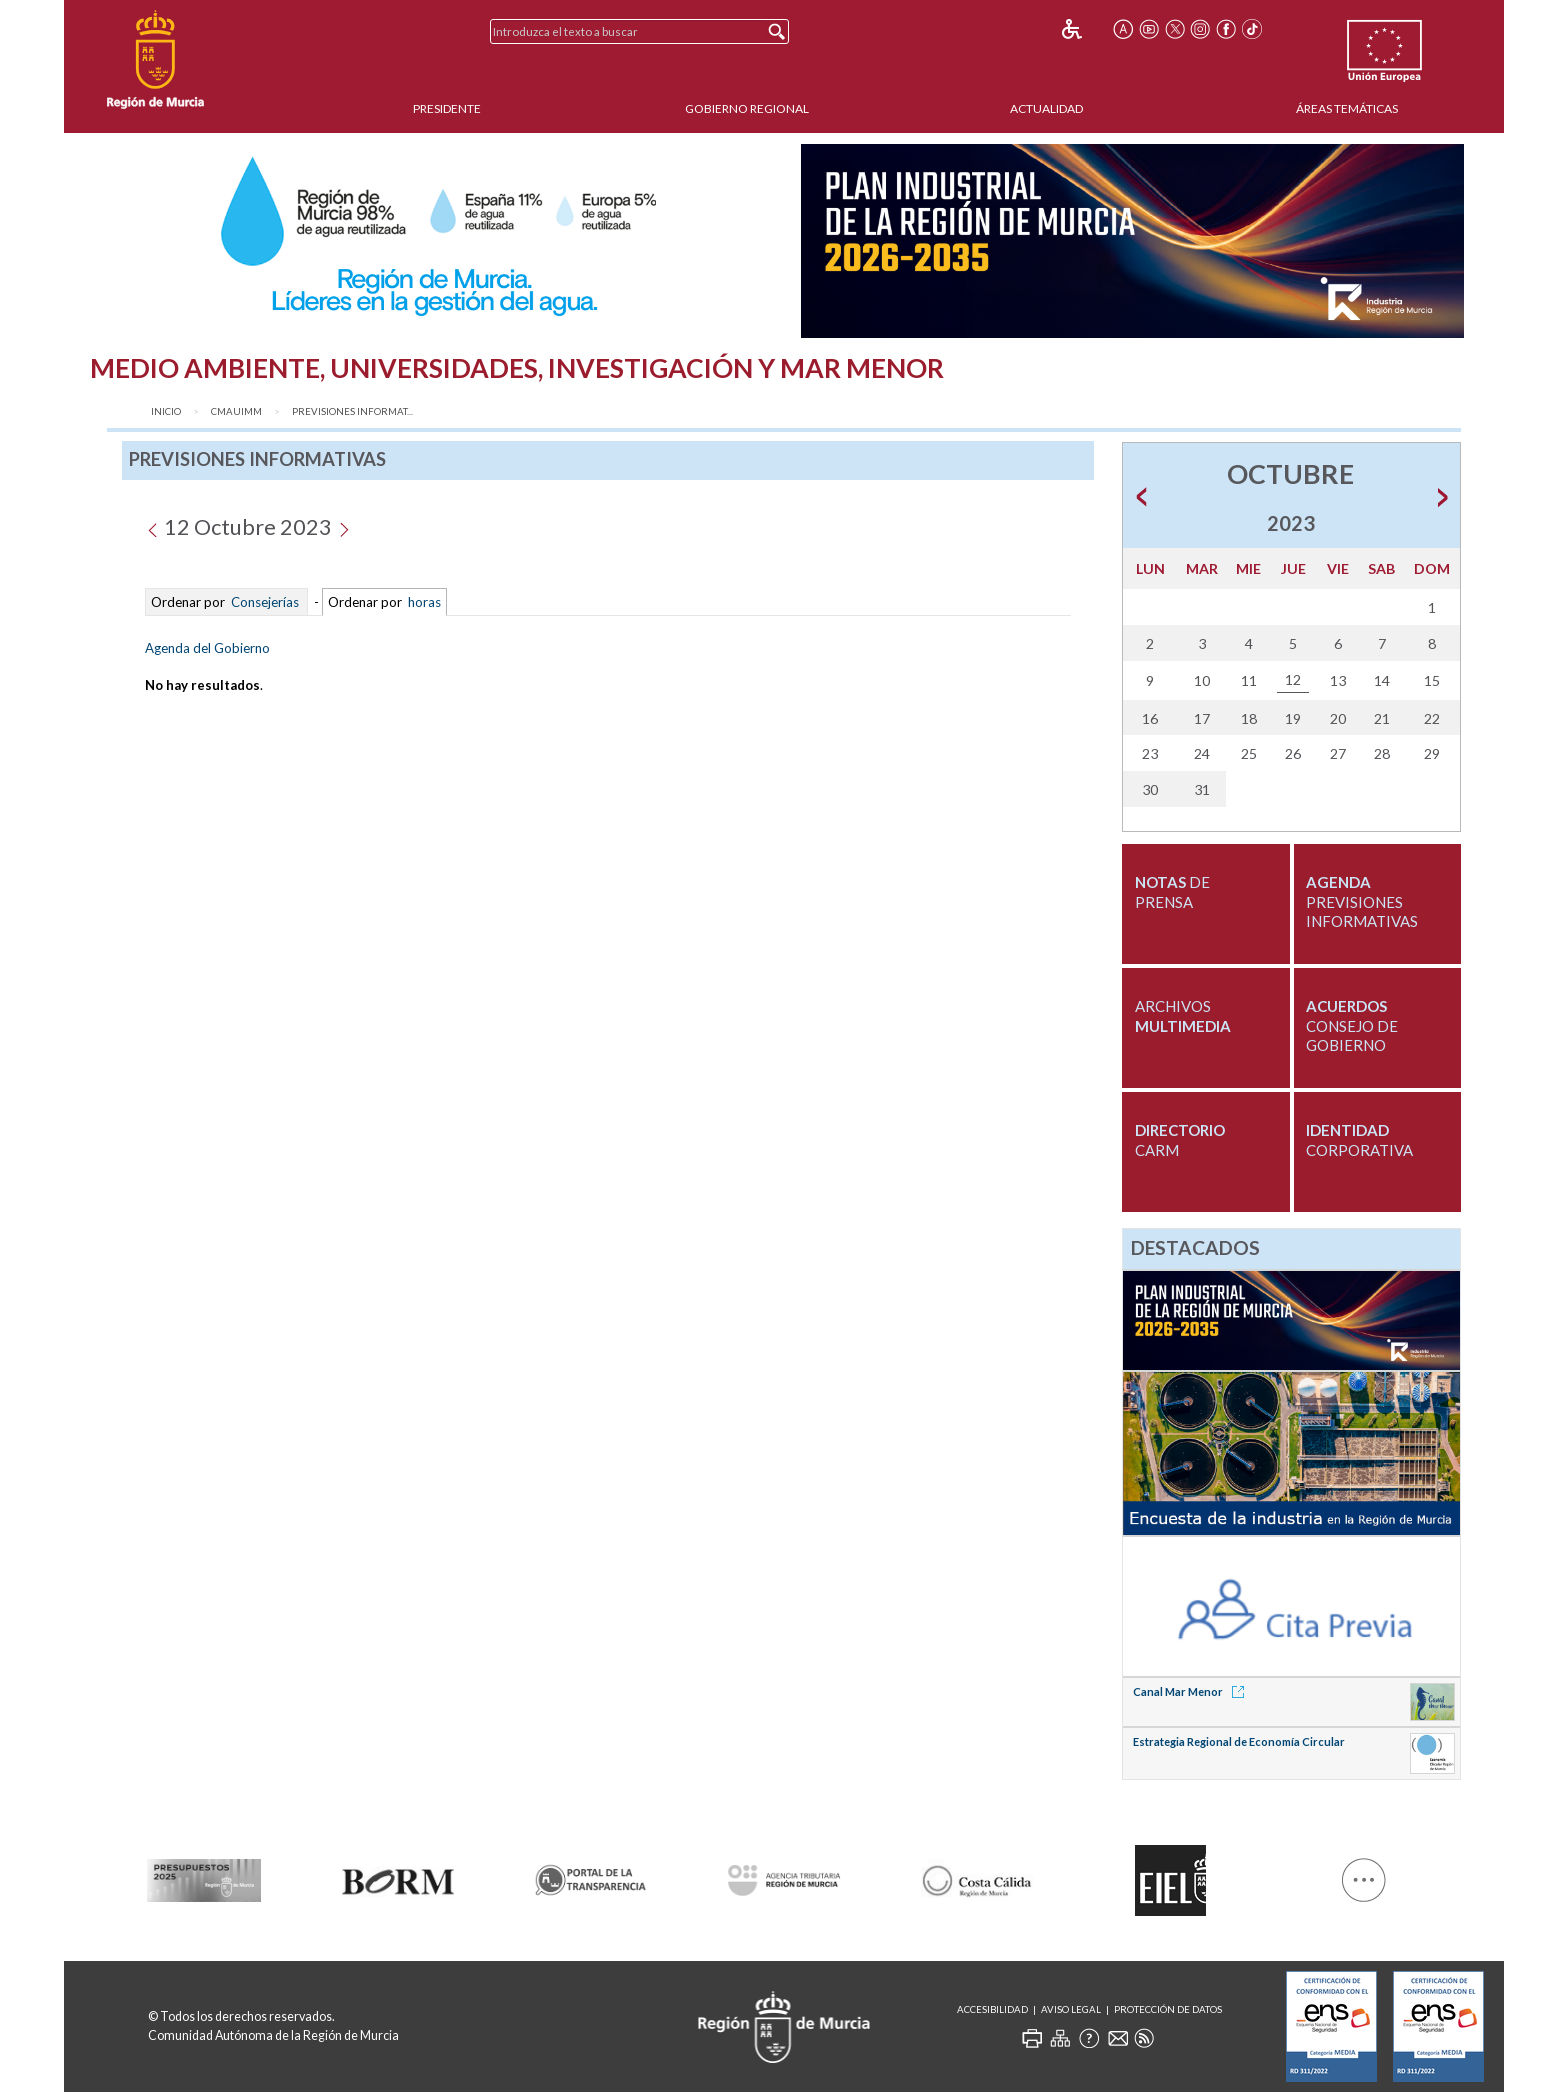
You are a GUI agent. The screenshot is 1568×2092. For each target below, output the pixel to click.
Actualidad (1046, 108)
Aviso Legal (1071, 2009)
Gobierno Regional (747, 108)
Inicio (166, 411)
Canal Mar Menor (1192, 1691)
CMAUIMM (236, 411)
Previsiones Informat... (352, 411)
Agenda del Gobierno (207, 648)
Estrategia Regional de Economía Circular (1239, 1741)
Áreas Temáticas (1347, 108)
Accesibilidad (992, 2009)
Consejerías (265, 602)
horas (423, 602)
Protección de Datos (1168, 2009)
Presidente (447, 108)
